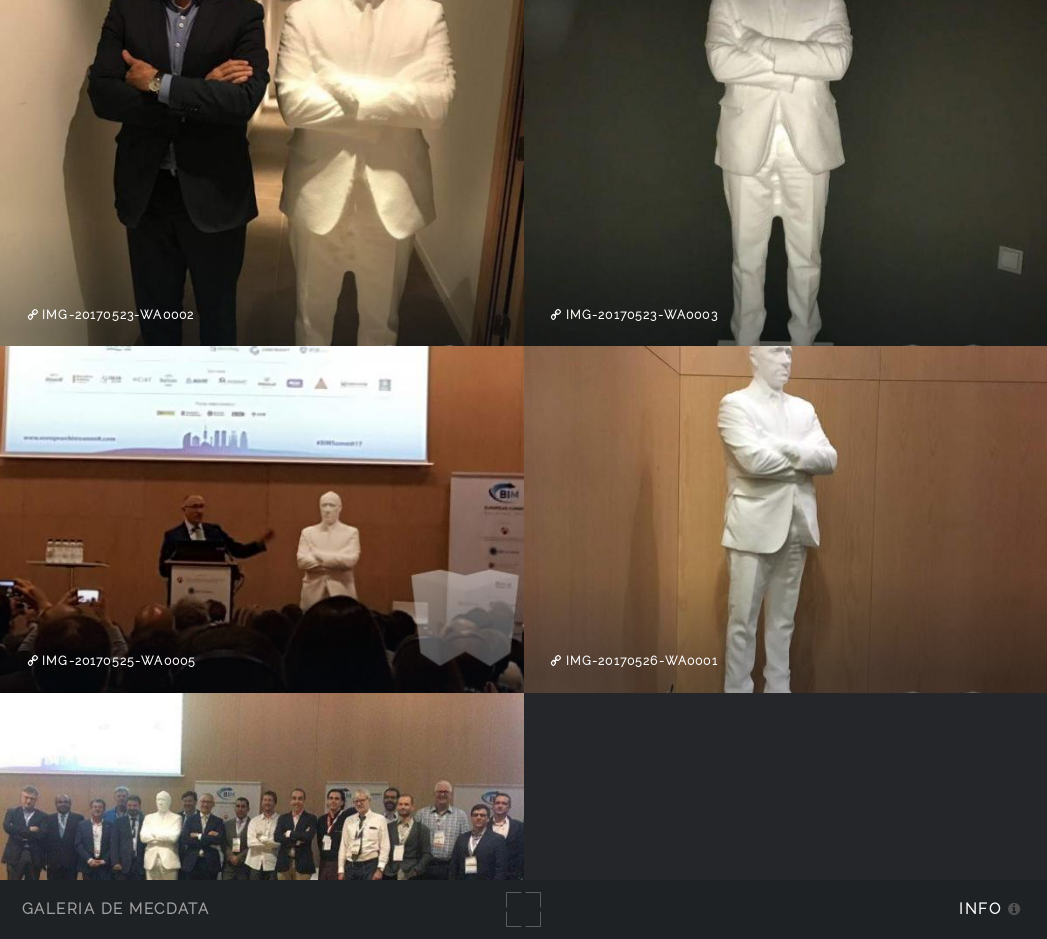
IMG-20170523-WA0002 (116, 315)
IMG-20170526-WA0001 (639, 661)
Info (980, 908)
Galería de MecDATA (115, 908)
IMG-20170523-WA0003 (639, 315)
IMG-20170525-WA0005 (117, 661)
